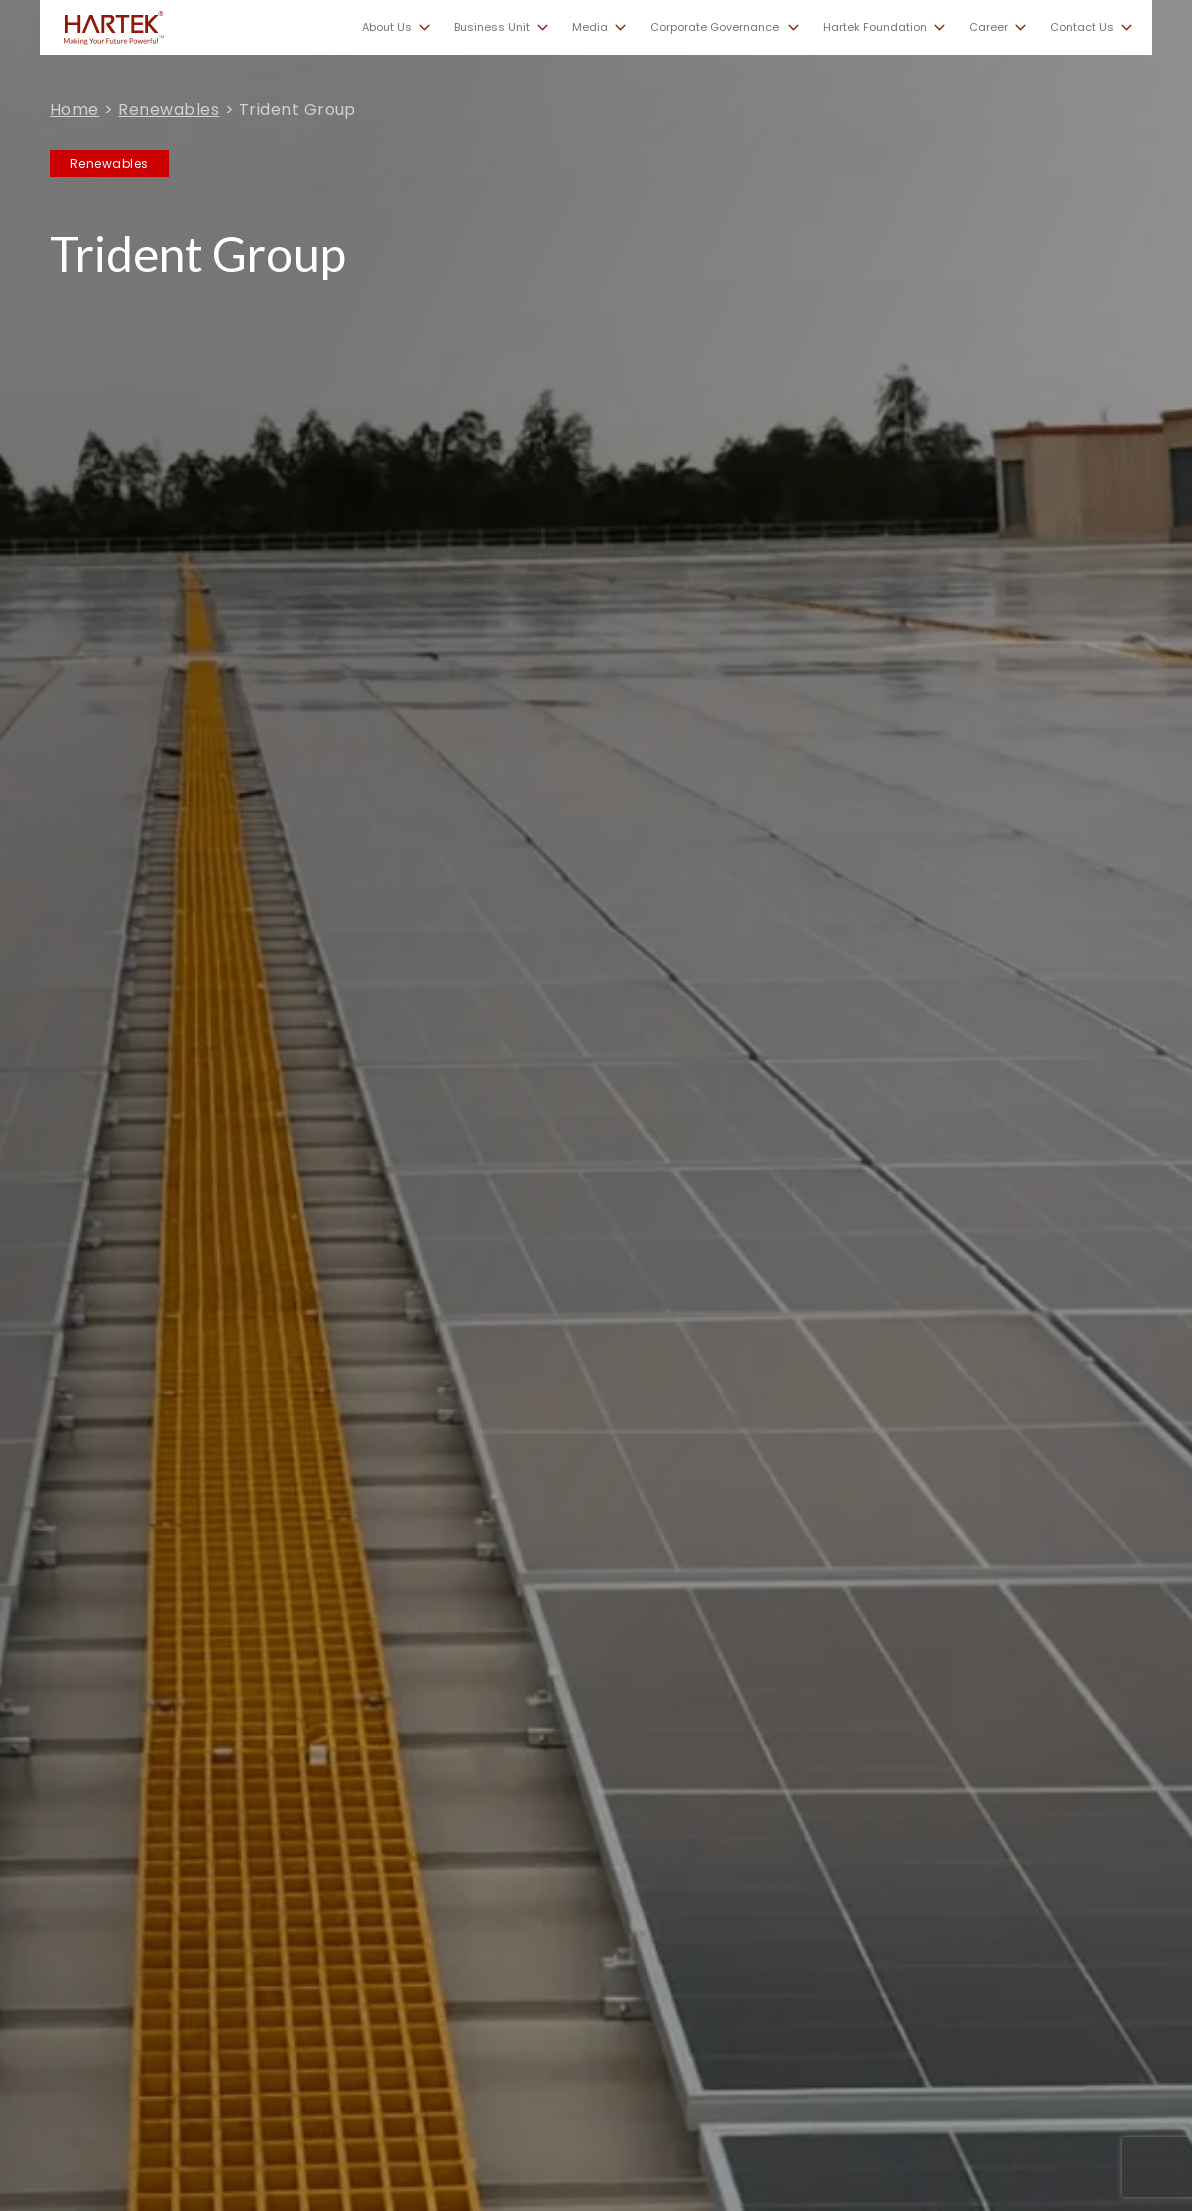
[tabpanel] (596, 1105)
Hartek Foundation (875, 27)
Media (590, 27)
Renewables (168, 109)
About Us (387, 27)
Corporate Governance (714, 27)
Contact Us (1082, 27)
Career (988, 27)
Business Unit (492, 27)
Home (74, 109)
